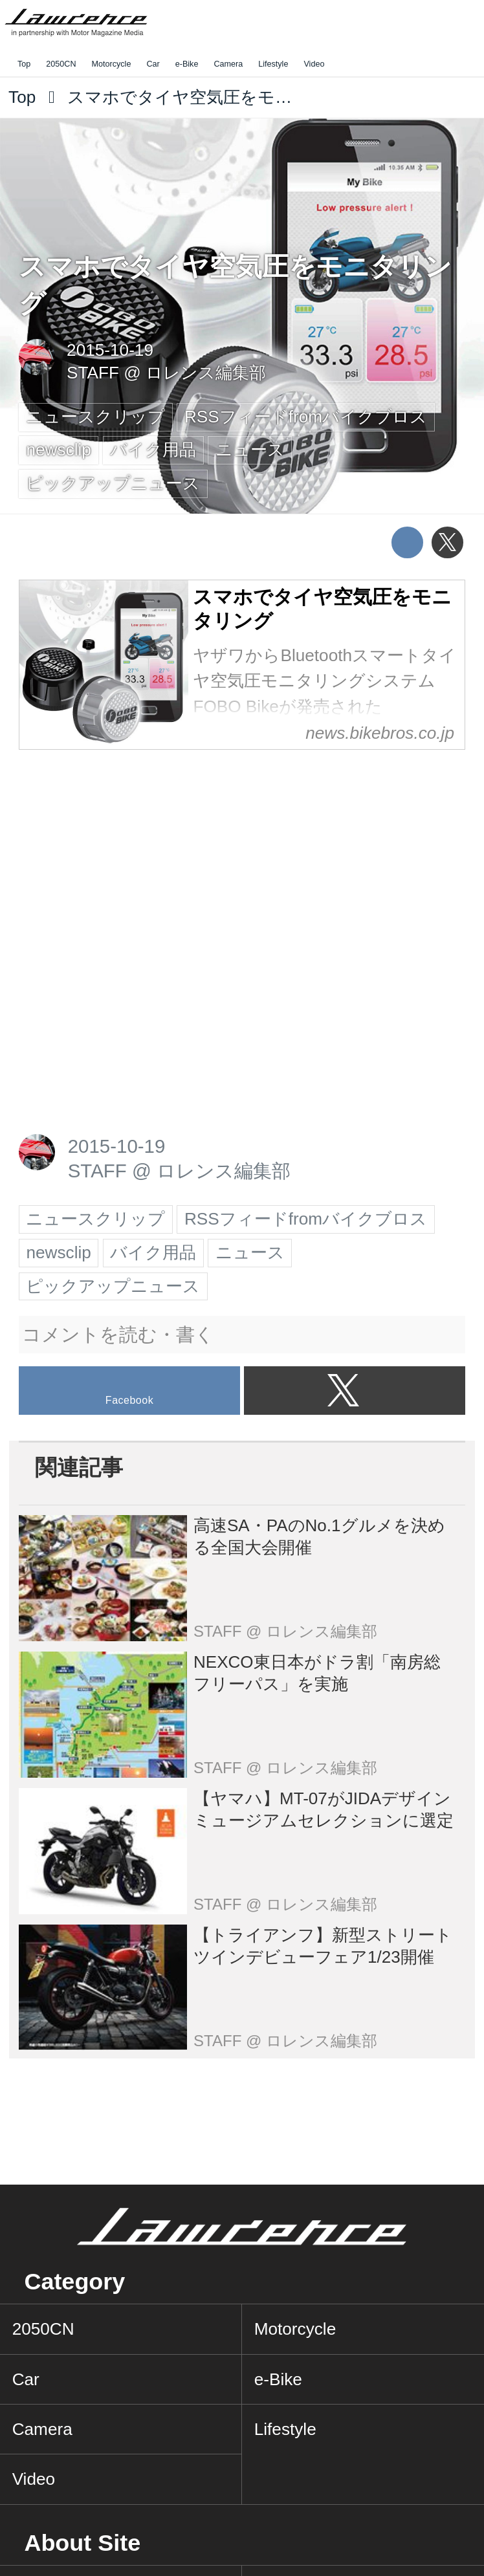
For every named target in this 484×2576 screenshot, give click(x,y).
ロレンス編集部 (206, 372)
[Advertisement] (116, 852)
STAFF (93, 372)
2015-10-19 (110, 350)
